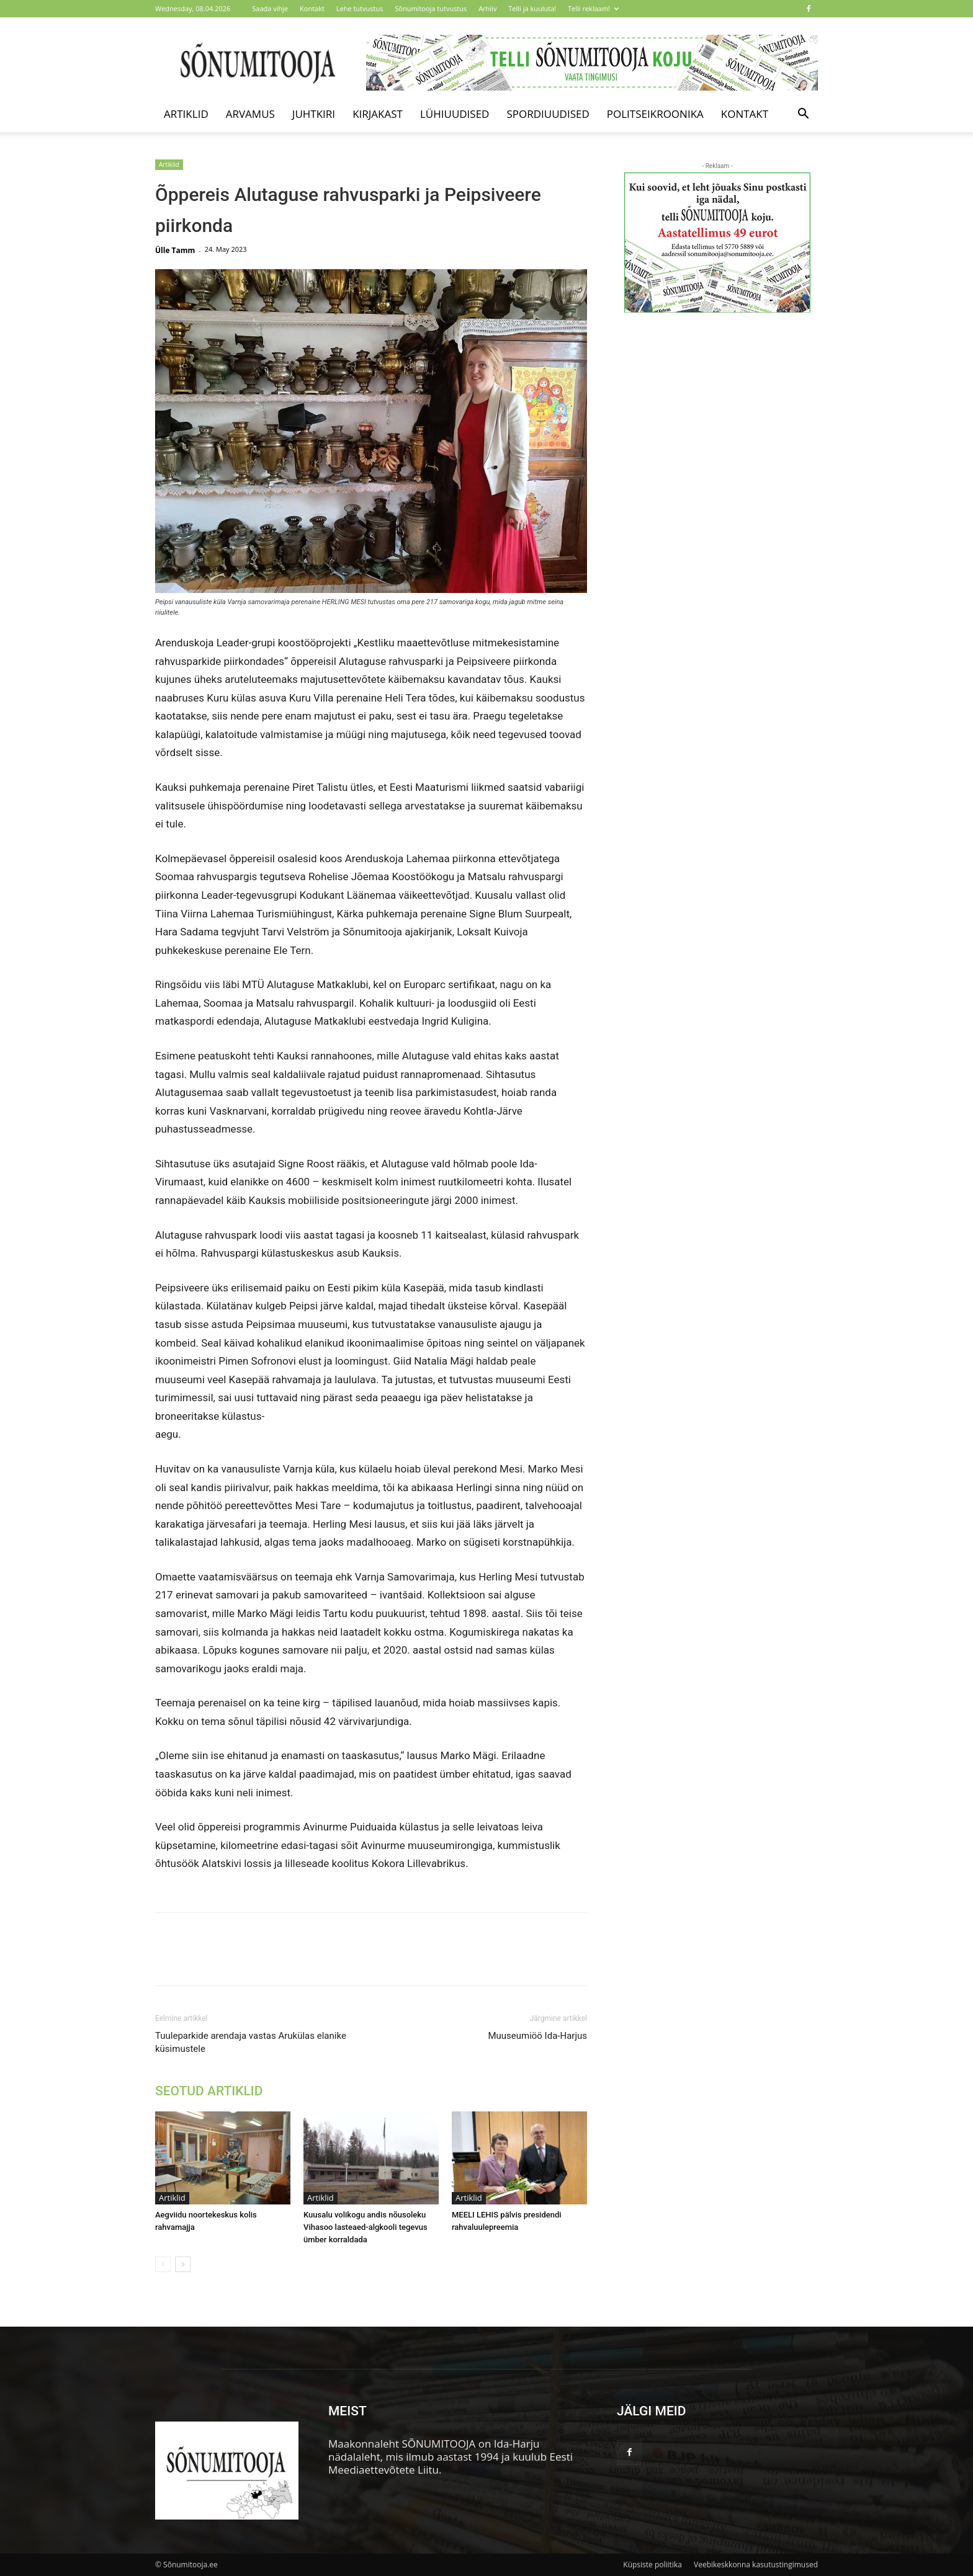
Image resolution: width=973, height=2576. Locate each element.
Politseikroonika (655, 114)
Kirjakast (377, 114)
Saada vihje (270, 8)
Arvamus (250, 114)
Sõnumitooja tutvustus (431, 8)
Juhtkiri (313, 114)
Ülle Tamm (175, 250)
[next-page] (183, 2264)
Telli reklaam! (593, 8)
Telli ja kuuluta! (532, 8)
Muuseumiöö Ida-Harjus (537, 2035)
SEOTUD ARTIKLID (208, 2091)
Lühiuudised (455, 114)
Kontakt (312, 8)
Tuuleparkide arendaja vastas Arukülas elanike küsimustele (250, 2042)
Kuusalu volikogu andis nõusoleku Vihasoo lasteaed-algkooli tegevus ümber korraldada (365, 2227)
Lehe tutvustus (359, 8)
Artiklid (186, 114)
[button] (803, 114)
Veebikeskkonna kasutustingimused (756, 2564)
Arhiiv (487, 8)
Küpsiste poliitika (652, 2564)
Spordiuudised (547, 114)
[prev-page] (163, 2264)
